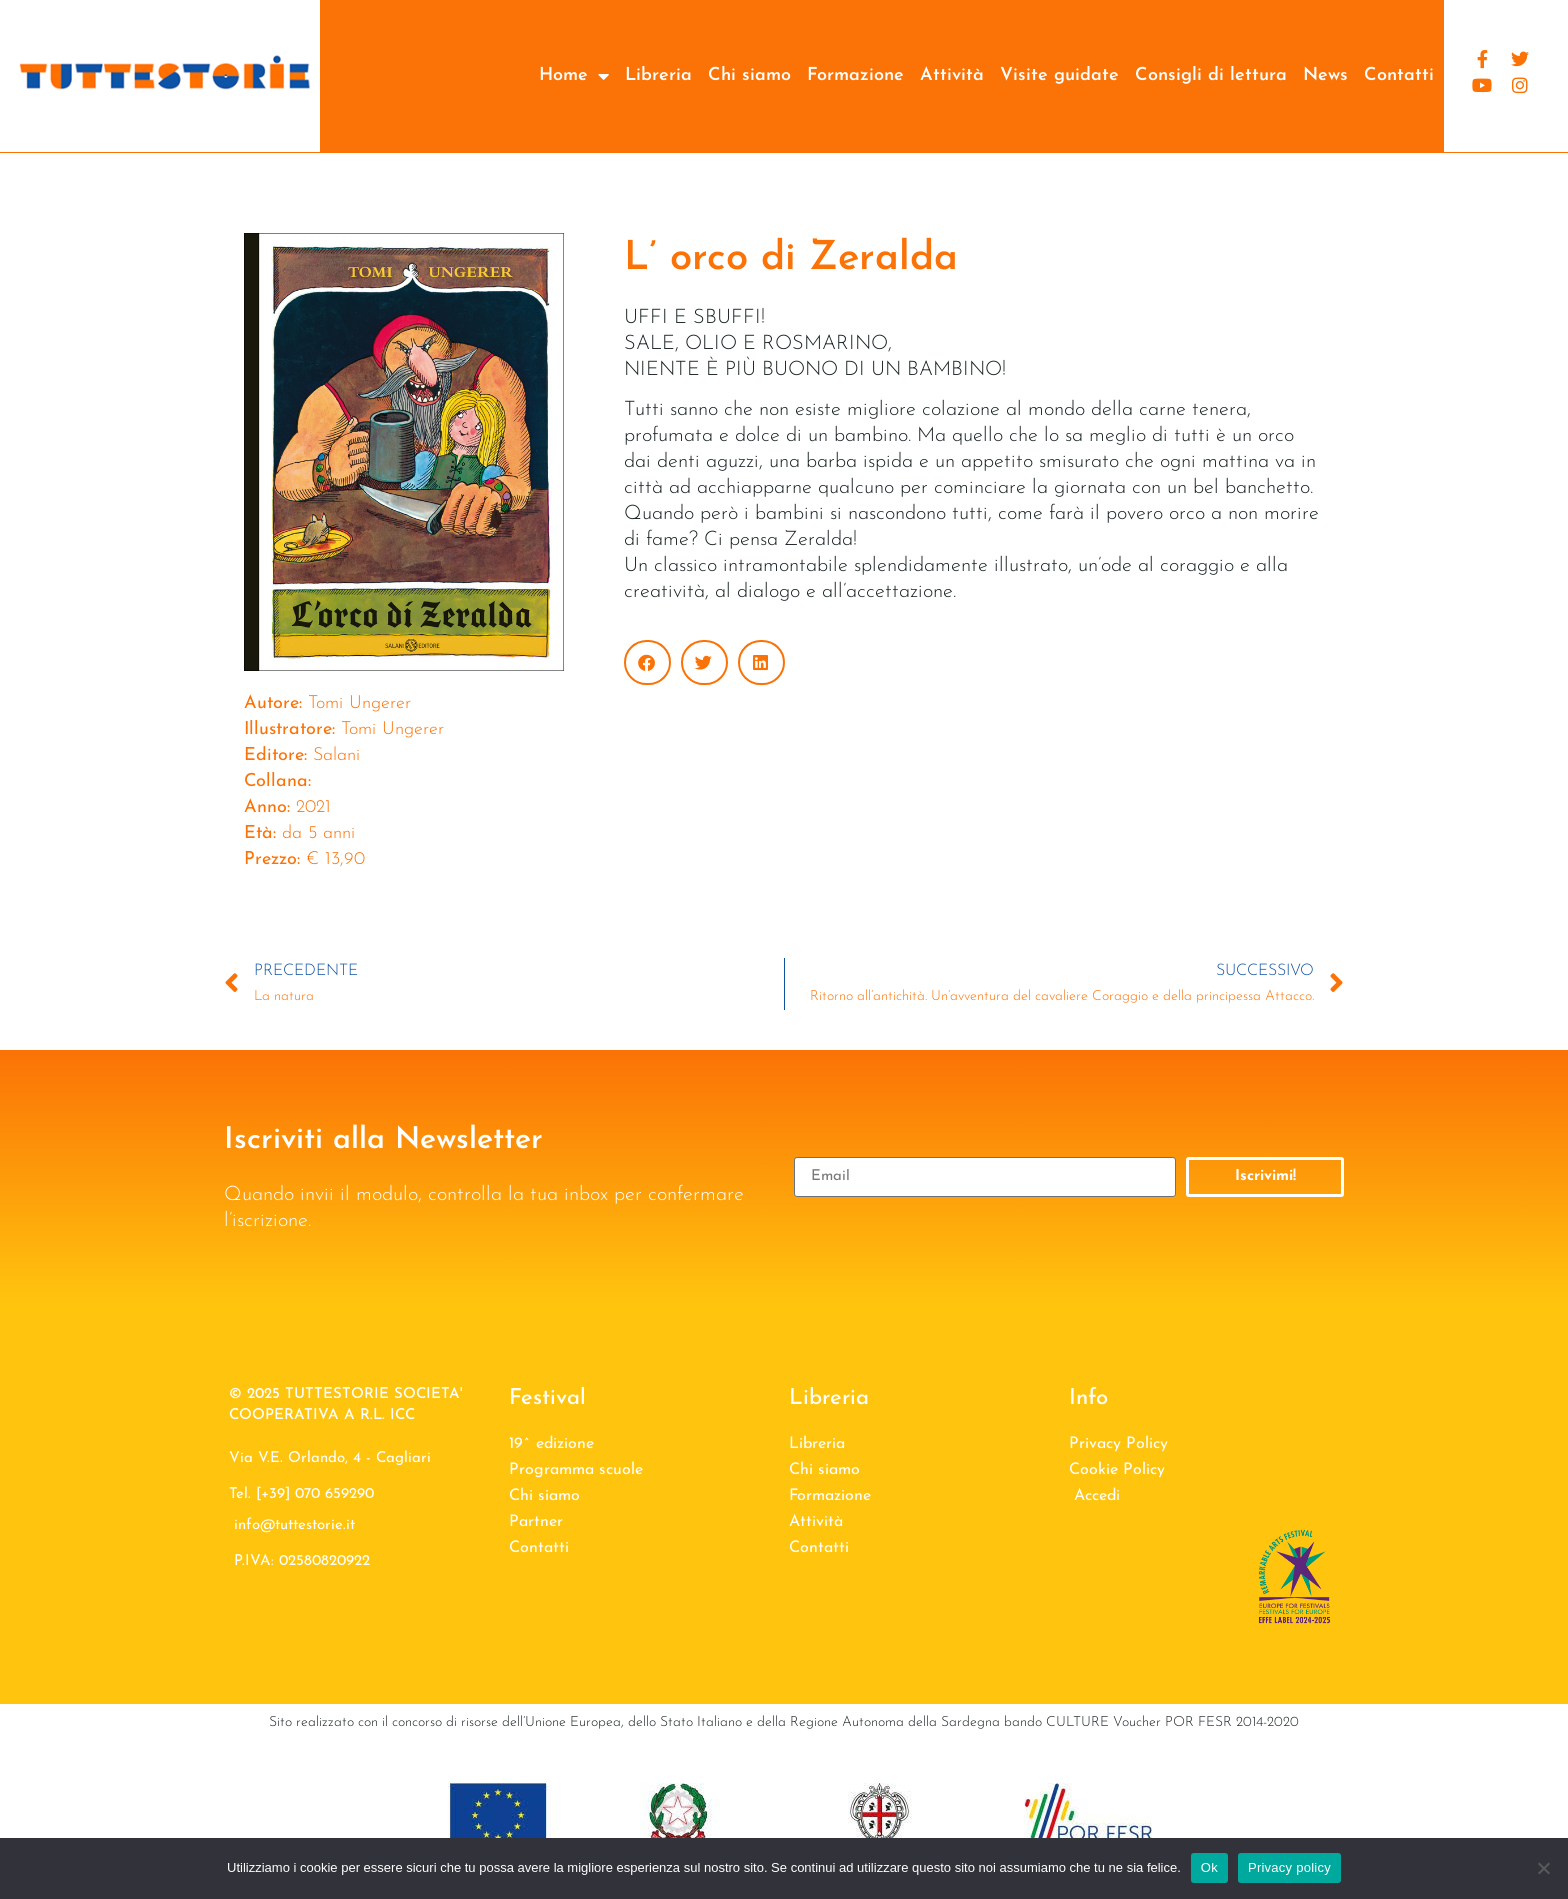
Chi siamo (749, 75)
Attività (952, 75)
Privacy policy (1289, 1867)
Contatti (1399, 75)
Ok (1209, 1867)
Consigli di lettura (1211, 75)
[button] (647, 662)
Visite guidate (1059, 75)
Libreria (658, 75)
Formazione (855, 75)
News (1325, 75)
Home (574, 75)
